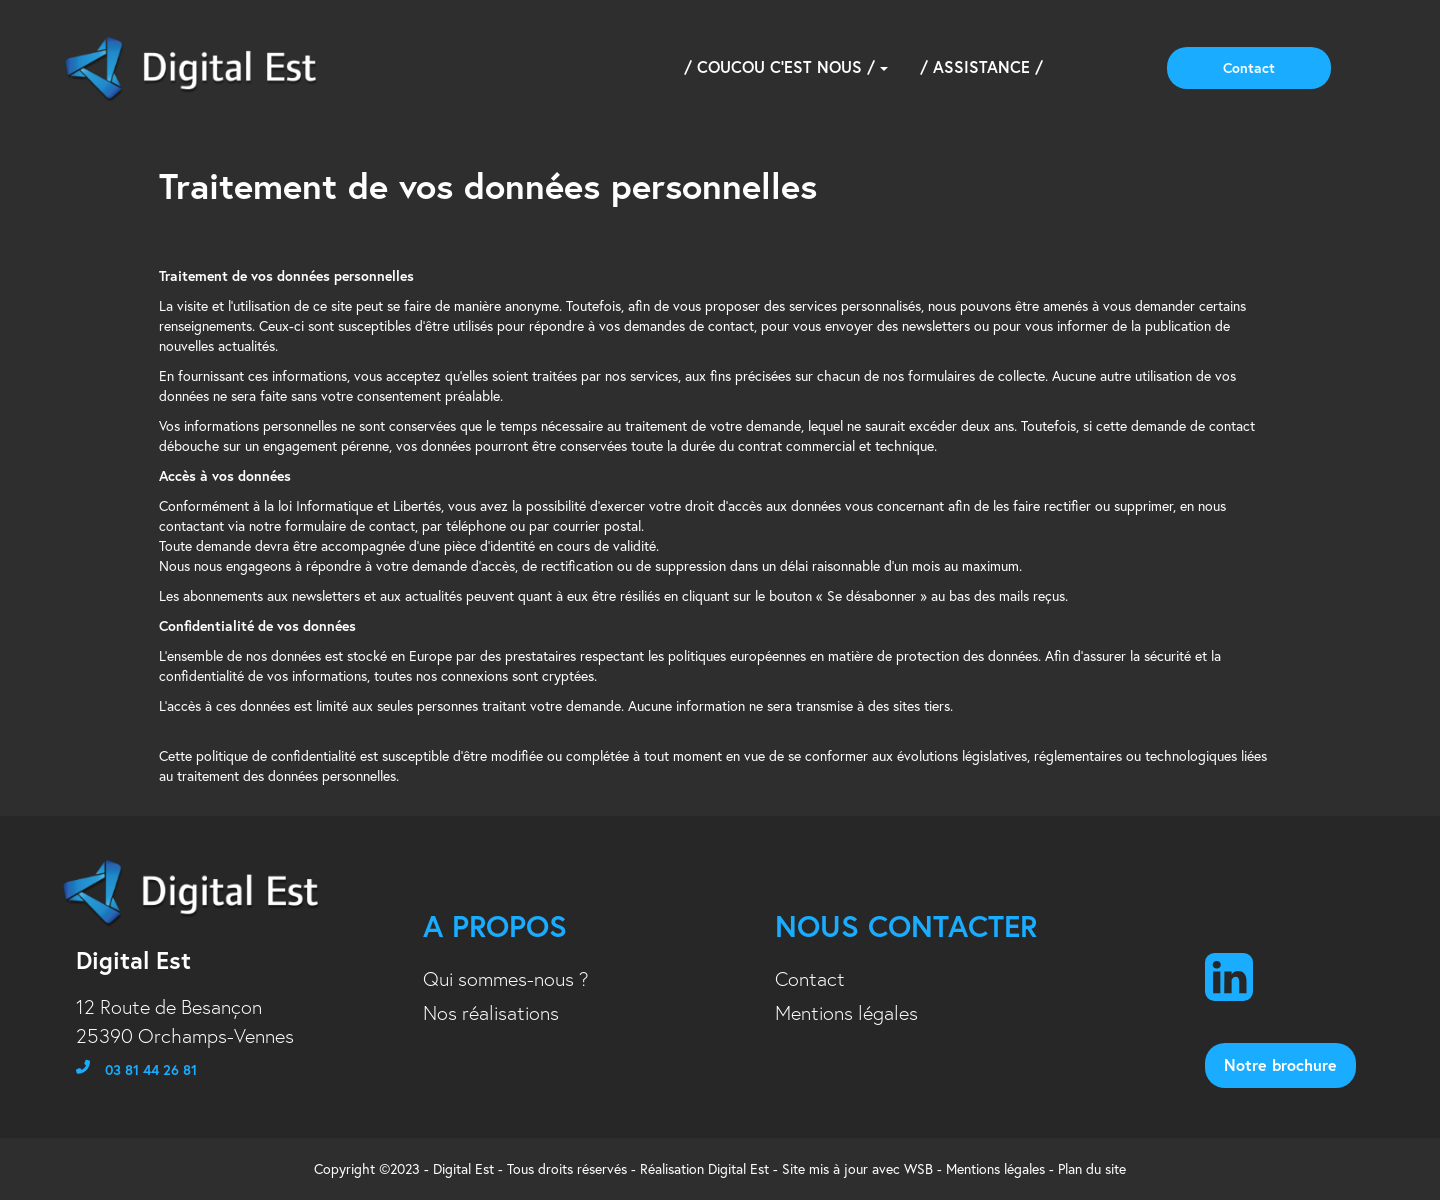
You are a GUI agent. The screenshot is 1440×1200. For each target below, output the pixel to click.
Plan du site (1092, 1169)
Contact (1249, 68)
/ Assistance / (981, 66)
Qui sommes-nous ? (506, 979)
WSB (918, 1169)
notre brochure (1280, 1064)
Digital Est (738, 1169)
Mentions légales (846, 1013)
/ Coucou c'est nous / (786, 66)
